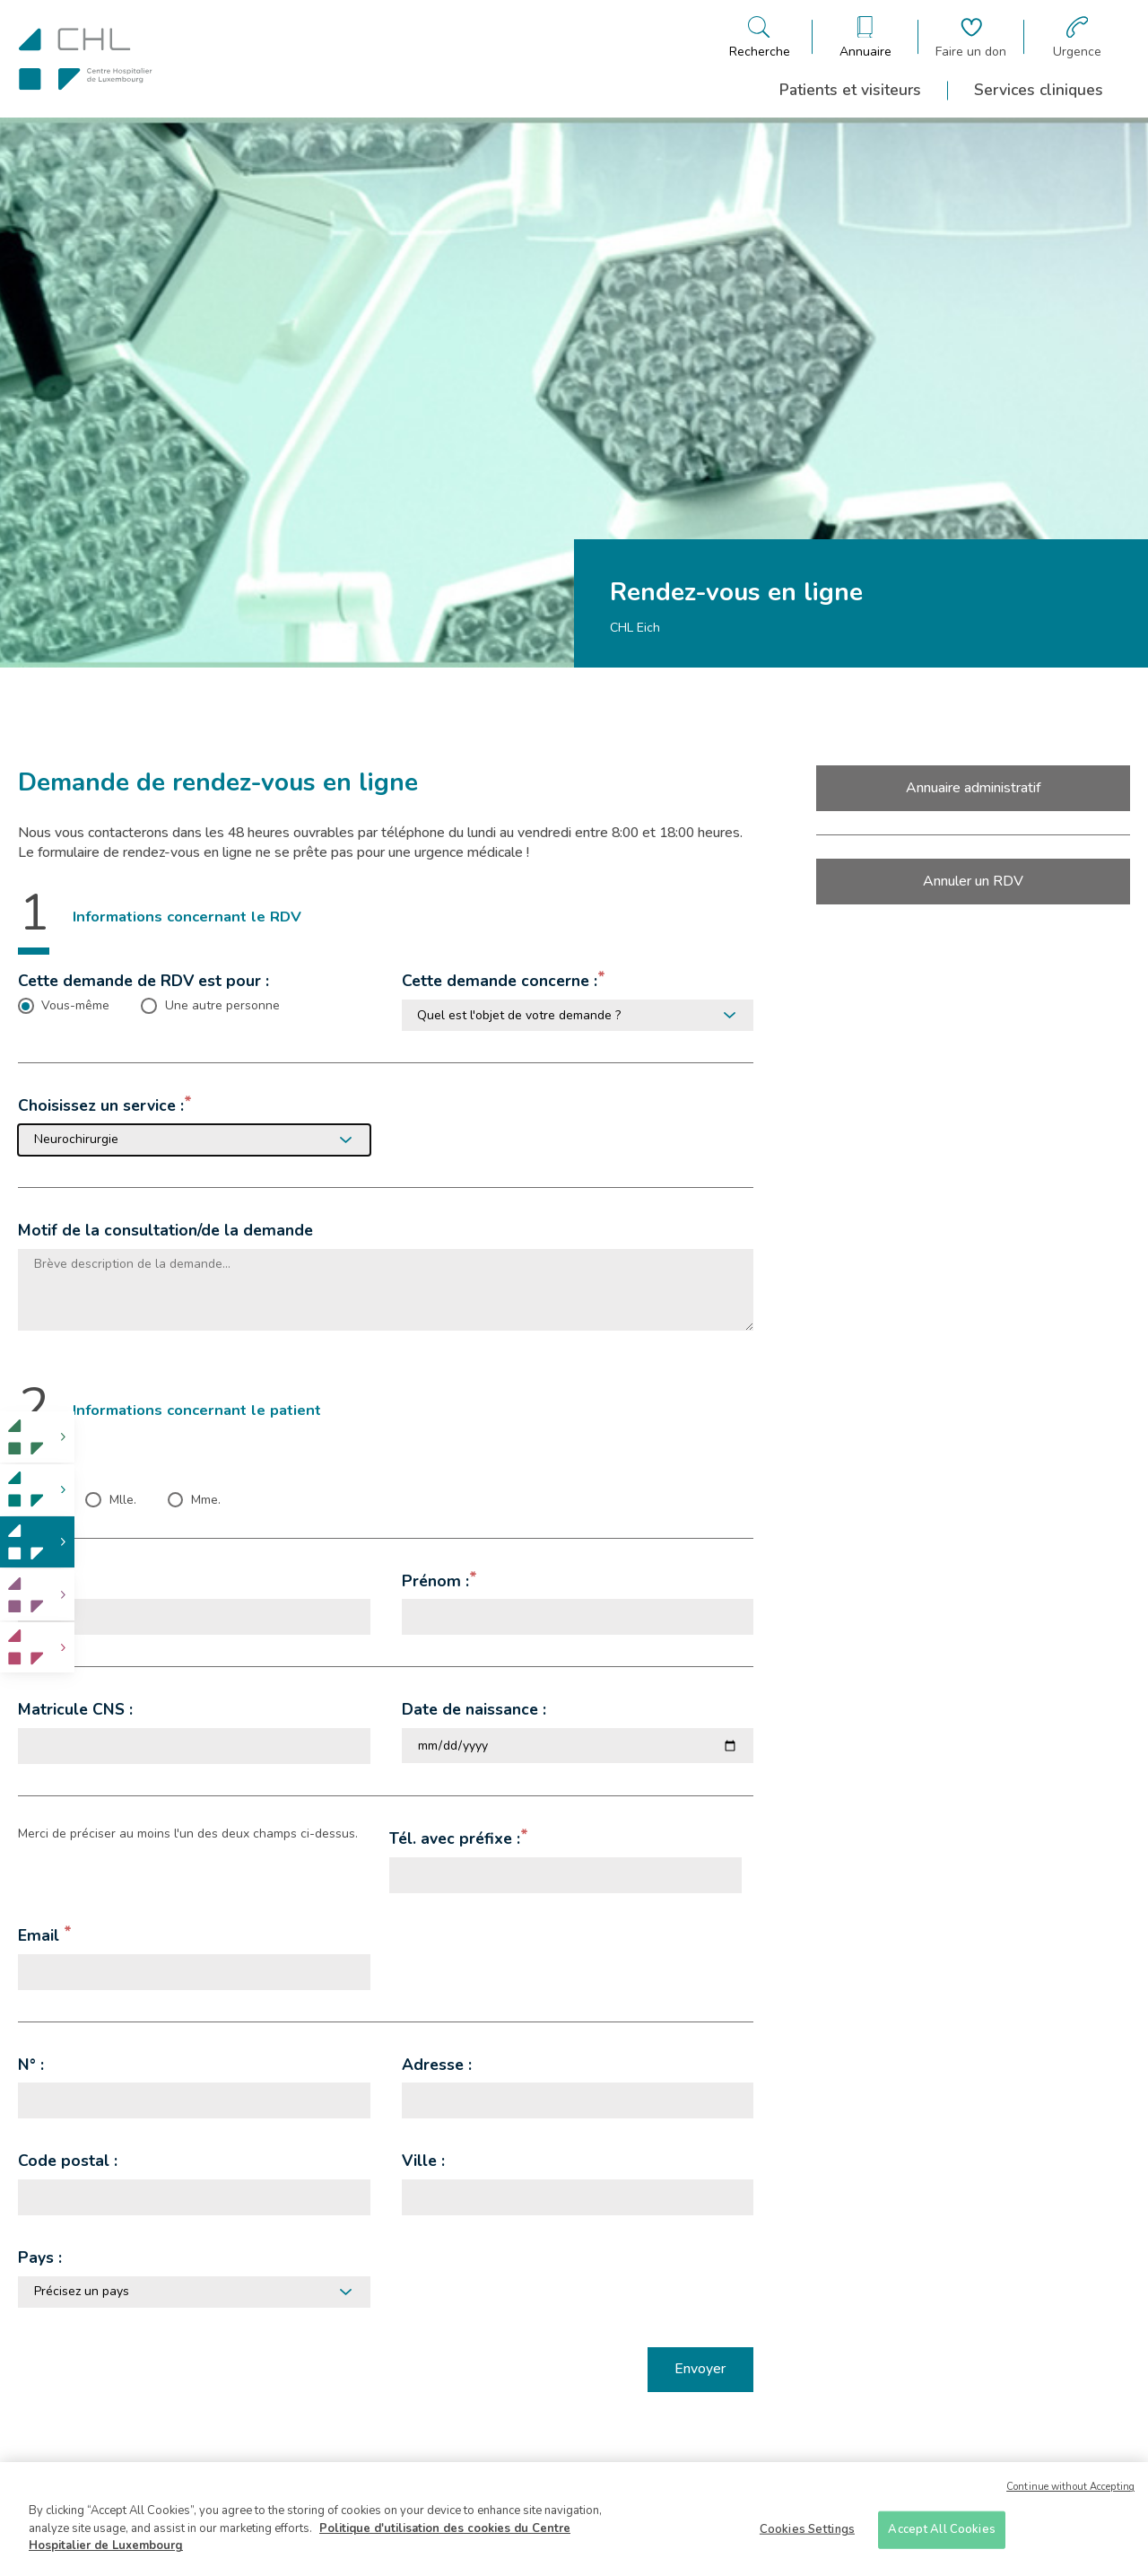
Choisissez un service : (101, 1105)
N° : (31, 2064)
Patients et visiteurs (850, 89)
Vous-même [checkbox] (75, 1006)
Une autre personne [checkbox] (222, 1006)
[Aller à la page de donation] (970, 37)
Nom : (40, 1581)
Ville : (423, 2160)
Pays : (40, 2257)
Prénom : (435, 1581)
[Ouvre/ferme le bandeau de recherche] (759, 37)
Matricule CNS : (75, 1709)
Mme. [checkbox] (206, 1500)
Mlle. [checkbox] (122, 1500)
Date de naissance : (474, 1709)
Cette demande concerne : (499, 980)
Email (41, 1935)
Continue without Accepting (1070, 2486)
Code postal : (67, 2160)
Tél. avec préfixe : (454, 1838)
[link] (37, 1437)
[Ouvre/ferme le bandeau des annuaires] (865, 37)
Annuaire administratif (973, 788)
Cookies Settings (807, 2529)
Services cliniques (1038, 89)
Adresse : (437, 2064)
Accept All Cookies (941, 2529)
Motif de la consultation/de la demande (165, 1230)
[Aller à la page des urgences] (1077, 37)
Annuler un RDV (973, 881)
